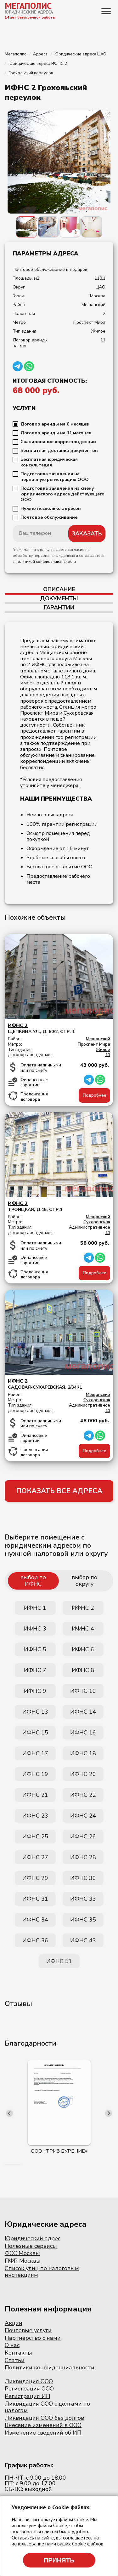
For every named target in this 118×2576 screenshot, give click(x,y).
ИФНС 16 (83, 1732)
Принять (59, 2560)
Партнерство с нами (33, 2338)
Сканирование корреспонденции (58, 442)
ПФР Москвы (23, 2261)
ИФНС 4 (83, 1628)
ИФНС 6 (83, 1649)
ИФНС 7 (35, 1670)
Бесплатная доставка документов (59, 451)
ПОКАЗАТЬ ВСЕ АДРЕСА (59, 1491)
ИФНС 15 (35, 1732)
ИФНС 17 (35, 1753)
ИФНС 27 (35, 1857)
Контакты (18, 2352)
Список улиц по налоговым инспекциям (42, 2272)
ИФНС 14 (83, 1712)
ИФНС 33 (83, 1899)
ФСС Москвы (22, 2253)
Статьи (15, 2360)
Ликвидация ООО (29, 2381)
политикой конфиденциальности (45, 561)
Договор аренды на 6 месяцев (54, 424)
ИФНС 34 (35, 1919)
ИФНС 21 (35, 1795)
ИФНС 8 (83, 1670)
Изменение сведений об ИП (43, 2432)
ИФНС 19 (35, 1774)
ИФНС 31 (35, 1899)
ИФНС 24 (83, 1815)
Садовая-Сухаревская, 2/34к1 (59, 1384)
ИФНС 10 (83, 1691)
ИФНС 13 (35, 1712)
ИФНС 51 (59, 1961)
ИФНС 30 (83, 1878)
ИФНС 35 (83, 1919)
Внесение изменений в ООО (43, 2425)
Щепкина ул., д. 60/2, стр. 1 (59, 1028)
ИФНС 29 (35, 1878)
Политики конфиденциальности (49, 2367)
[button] (5, 2164)
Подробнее (94, 1095)
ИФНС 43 (83, 1940)
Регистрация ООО (29, 2388)
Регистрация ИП (27, 2396)
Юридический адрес (32, 2238)
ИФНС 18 (83, 1753)
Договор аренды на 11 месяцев (56, 433)
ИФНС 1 (35, 1608)
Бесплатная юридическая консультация (49, 462)
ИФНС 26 (83, 1836)
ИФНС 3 (35, 1628)
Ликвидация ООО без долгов (44, 2418)
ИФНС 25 (35, 1836)
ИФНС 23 (35, 1815)
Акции (13, 2323)
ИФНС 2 (83, 1608)
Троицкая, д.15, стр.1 (59, 1206)
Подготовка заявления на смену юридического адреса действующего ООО (62, 494)
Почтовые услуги (28, 2330)
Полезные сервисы (31, 2246)
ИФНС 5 (35, 1649)
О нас (12, 2345)
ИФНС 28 (83, 1857)
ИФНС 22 (83, 1795)
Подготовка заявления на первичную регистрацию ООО (54, 477)
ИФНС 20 (83, 1774)
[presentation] (9, 2113)
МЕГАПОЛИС (28, 6)
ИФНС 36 (35, 1940)
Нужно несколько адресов (50, 508)
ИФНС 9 (35, 1691)
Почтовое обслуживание (48, 517)
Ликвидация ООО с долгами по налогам (47, 2407)
